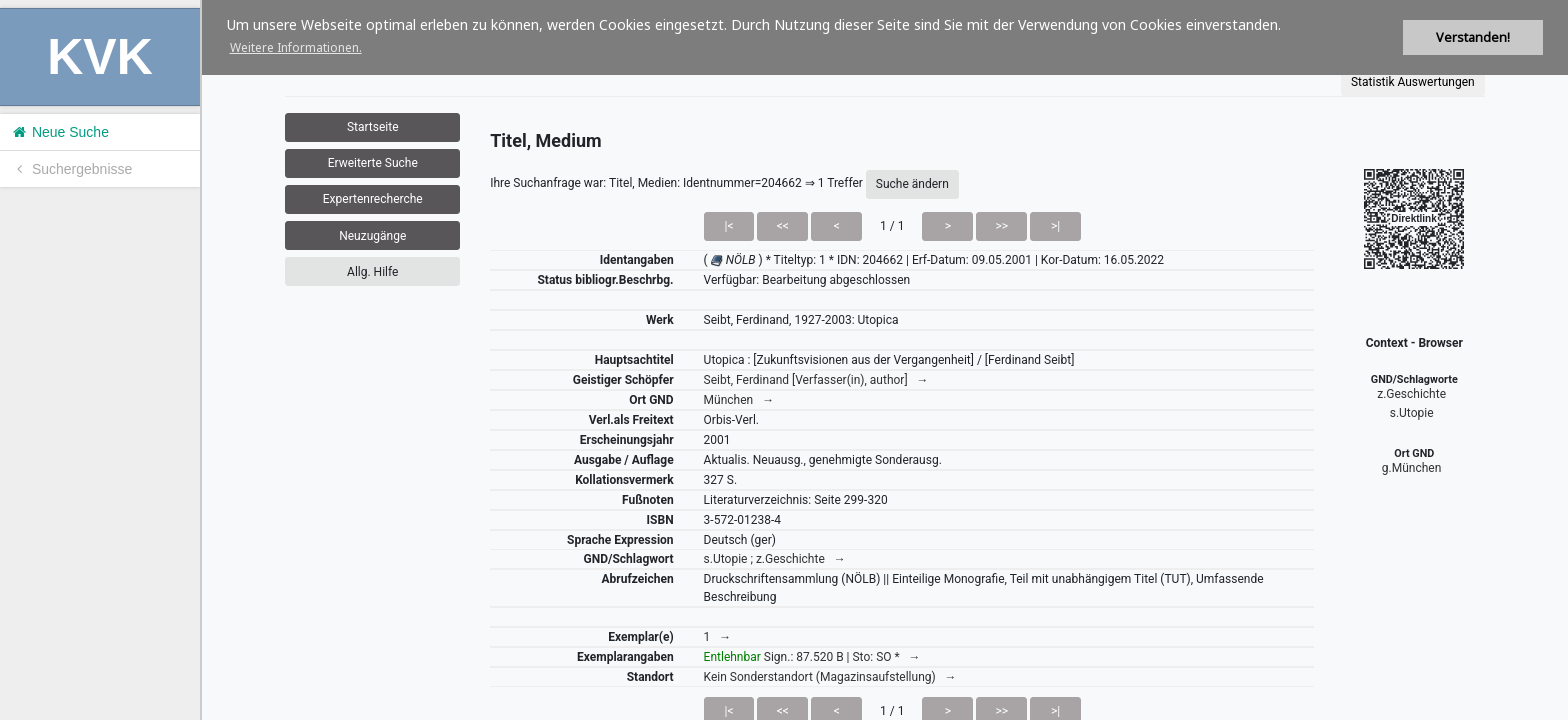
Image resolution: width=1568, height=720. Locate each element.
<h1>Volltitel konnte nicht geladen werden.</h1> (885, 360)
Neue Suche (59, 132)
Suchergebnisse (71, 169)
